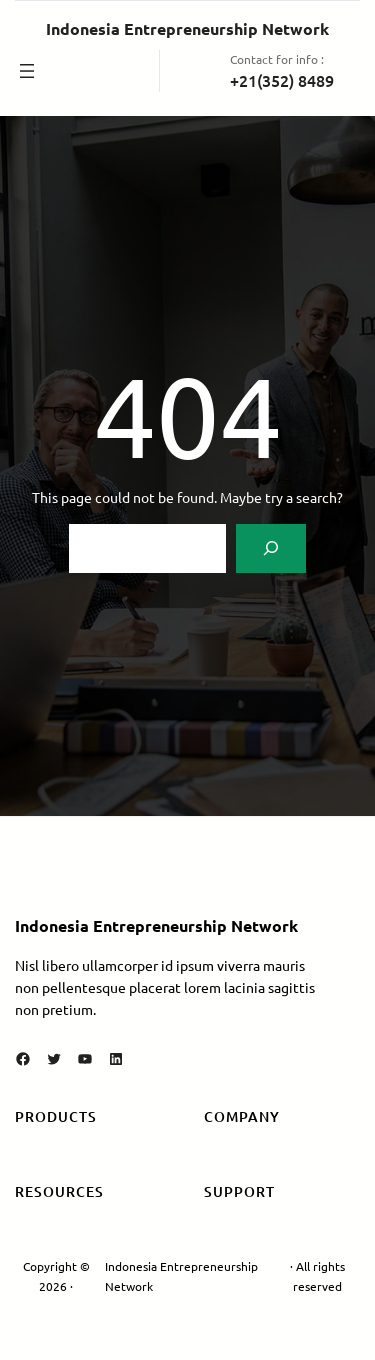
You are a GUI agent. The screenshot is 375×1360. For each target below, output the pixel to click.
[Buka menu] (27, 71)
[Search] (271, 548)
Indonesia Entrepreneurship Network (187, 28)
